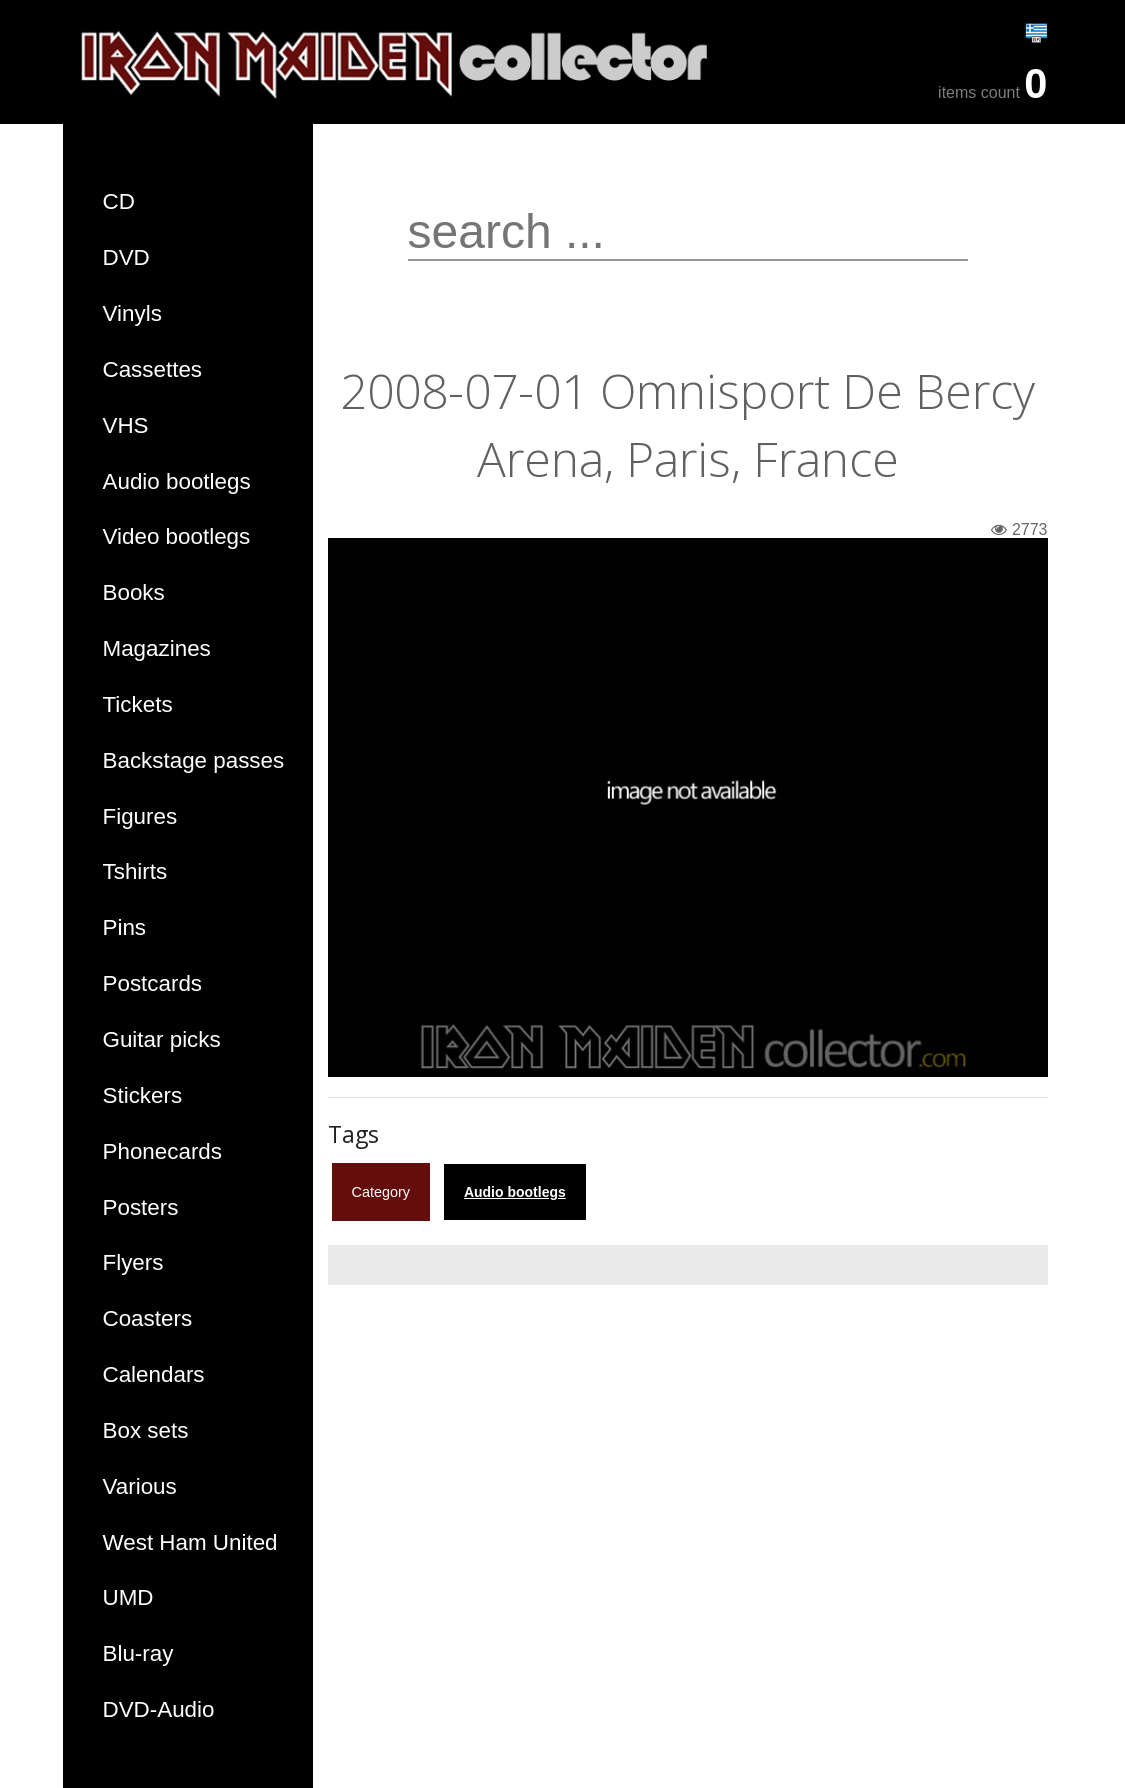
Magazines (157, 648)
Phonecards (163, 1151)
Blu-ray (138, 1653)
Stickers (143, 1095)
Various (140, 1486)
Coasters (148, 1318)
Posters (141, 1207)
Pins (125, 927)
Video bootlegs (177, 536)
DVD (126, 257)
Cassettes (153, 369)
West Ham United (190, 1542)
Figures (140, 816)
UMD (128, 1597)
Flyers (133, 1262)
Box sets (146, 1430)
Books (134, 592)
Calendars (154, 1374)
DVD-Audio (159, 1709)
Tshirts (135, 871)
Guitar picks (162, 1039)
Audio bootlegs (177, 481)
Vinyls (132, 313)
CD (119, 201)
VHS (126, 425)
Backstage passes (194, 760)
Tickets (138, 704)
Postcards (153, 983)
